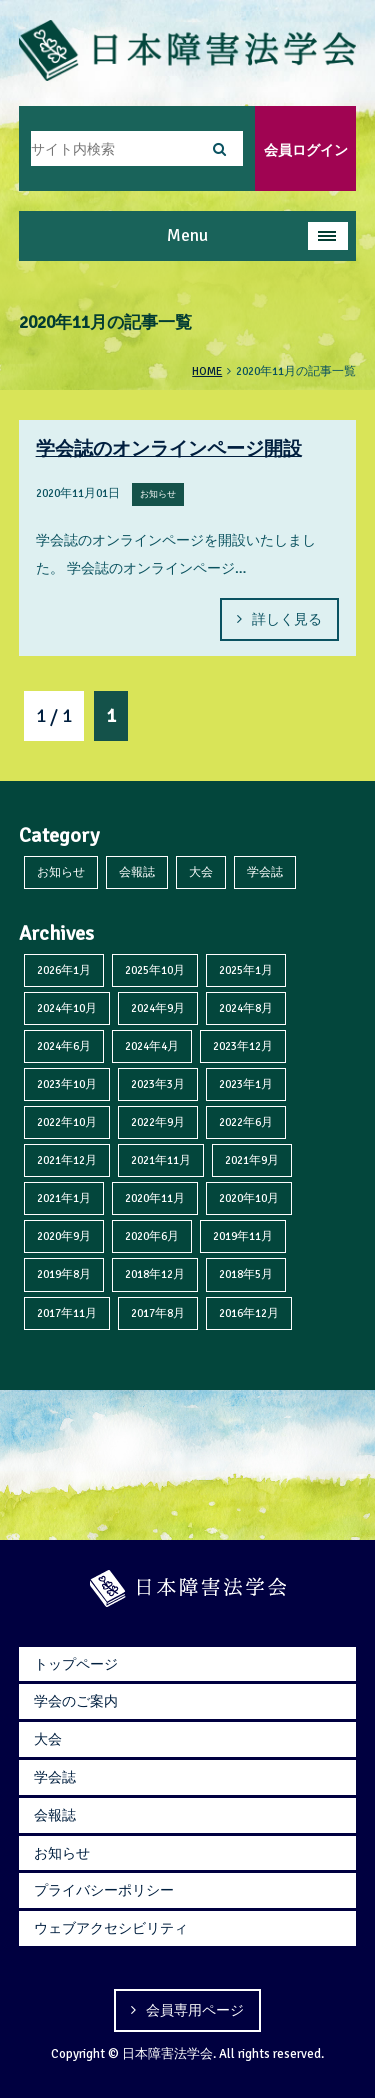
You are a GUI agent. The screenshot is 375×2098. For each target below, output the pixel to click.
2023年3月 (158, 1084)
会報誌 (137, 872)
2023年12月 (243, 1046)
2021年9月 (252, 1160)
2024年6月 (64, 1046)
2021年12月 (67, 1160)
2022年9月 (158, 1122)
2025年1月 (246, 970)
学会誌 (265, 872)
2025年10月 (155, 970)
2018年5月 (246, 1274)
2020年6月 (152, 1236)
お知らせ (61, 872)
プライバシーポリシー (104, 1890)
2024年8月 (246, 1008)
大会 (201, 872)
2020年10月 (249, 1198)
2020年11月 (155, 1198)
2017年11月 (67, 1313)
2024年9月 (158, 1008)
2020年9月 (64, 1236)
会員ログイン (306, 150)
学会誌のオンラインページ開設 (169, 448)
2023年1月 (246, 1084)
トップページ (76, 1664)
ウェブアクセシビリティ (111, 1928)
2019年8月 (64, 1274)
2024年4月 (152, 1046)
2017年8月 (158, 1313)
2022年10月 (67, 1122)
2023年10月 (67, 1084)
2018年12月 (155, 1274)
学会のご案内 (76, 1701)
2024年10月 (67, 1008)
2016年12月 (249, 1313)
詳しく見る (287, 619)
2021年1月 (64, 1198)
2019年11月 (243, 1236)
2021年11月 (161, 1160)
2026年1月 (64, 970)
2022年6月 (246, 1122)
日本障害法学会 (167, 2054)
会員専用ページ (195, 2010)
